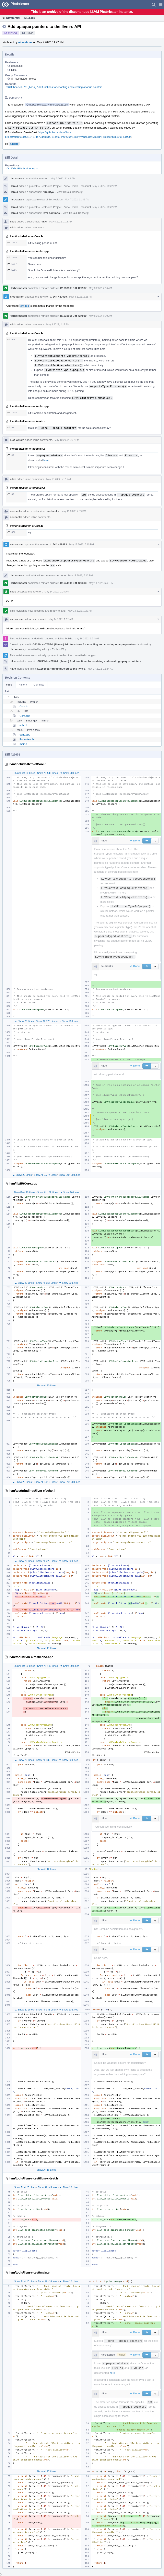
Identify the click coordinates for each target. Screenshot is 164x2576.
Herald (14, 186)
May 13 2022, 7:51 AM (58, 479)
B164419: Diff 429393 (73, 583)
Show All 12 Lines (46, 1869)
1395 (12, 269)
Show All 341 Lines (46, 2009)
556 (11, 339)
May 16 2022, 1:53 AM (86, 638)
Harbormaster (18, 288)
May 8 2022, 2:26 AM (80, 296)
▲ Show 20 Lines (24, 1021)
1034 (12, 412)
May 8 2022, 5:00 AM (100, 315)
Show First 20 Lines (24, 773)
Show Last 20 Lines (69, 1175)
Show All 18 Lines (46, 2169)
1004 (12, 257)
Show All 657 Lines (46, 1282)
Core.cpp (25, 715)
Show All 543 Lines (47, 773)
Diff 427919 (60, 296)
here (46, 460)
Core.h (23, 706)
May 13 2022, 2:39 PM (73, 511)
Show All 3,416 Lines (45, 1482)
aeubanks (16, 511)
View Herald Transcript (77, 186)
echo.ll (23, 725)
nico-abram (25, 42)
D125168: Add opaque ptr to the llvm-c (61, 668)
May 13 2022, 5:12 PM (80, 575)
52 (11, 427)
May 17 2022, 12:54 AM (101, 668)
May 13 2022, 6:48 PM (101, 583)
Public (29, 33)
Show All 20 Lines (46, 1385)
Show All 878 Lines (46, 1021)
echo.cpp (25, 734)
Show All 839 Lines (46, 1760)
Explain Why (59, 649)
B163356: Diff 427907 (73, 288)
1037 (12, 263)
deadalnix (17, 65)
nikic (13, 69)
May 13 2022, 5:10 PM (81, 544)
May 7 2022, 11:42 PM (63, 178)
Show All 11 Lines (46, 1648)
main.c (23, 744)
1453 (12, 242)
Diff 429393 (60, 544)
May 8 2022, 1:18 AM (60, 221)
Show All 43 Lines (47, 2281)
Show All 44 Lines (47, 2187)
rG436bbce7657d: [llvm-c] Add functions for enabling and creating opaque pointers (54, 87)
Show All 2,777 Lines (45, 1175)
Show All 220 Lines (46, 1561)
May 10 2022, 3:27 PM (67, 440)
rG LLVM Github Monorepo (21, 168)
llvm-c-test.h (27, 739)
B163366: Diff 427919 (73, 315)
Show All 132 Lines (47, 1666)
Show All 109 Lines (47, 1192)
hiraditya (48, 191)
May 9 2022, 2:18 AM (57, 324)
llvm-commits (51, 212)
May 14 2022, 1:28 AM (57, 591)
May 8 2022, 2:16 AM (100, 288)
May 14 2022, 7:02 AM (60, 619)
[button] (160, 4)
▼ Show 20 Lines (69, 773)
